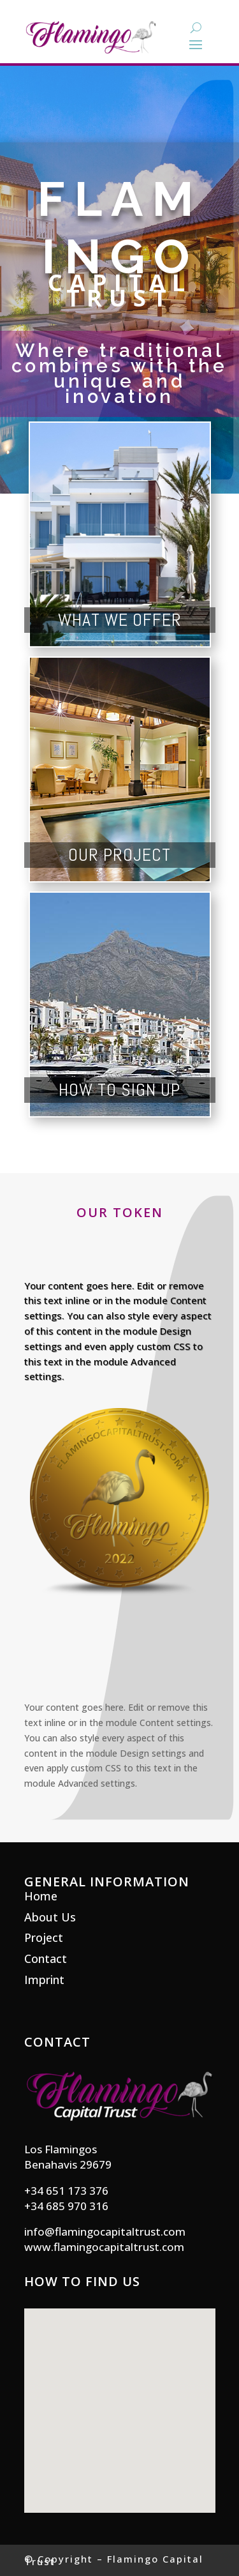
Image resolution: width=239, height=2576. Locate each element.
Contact (45, 1958)
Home (40, 1896)
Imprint (44, 1979)
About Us (50, 1917)
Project (43, 1937)
